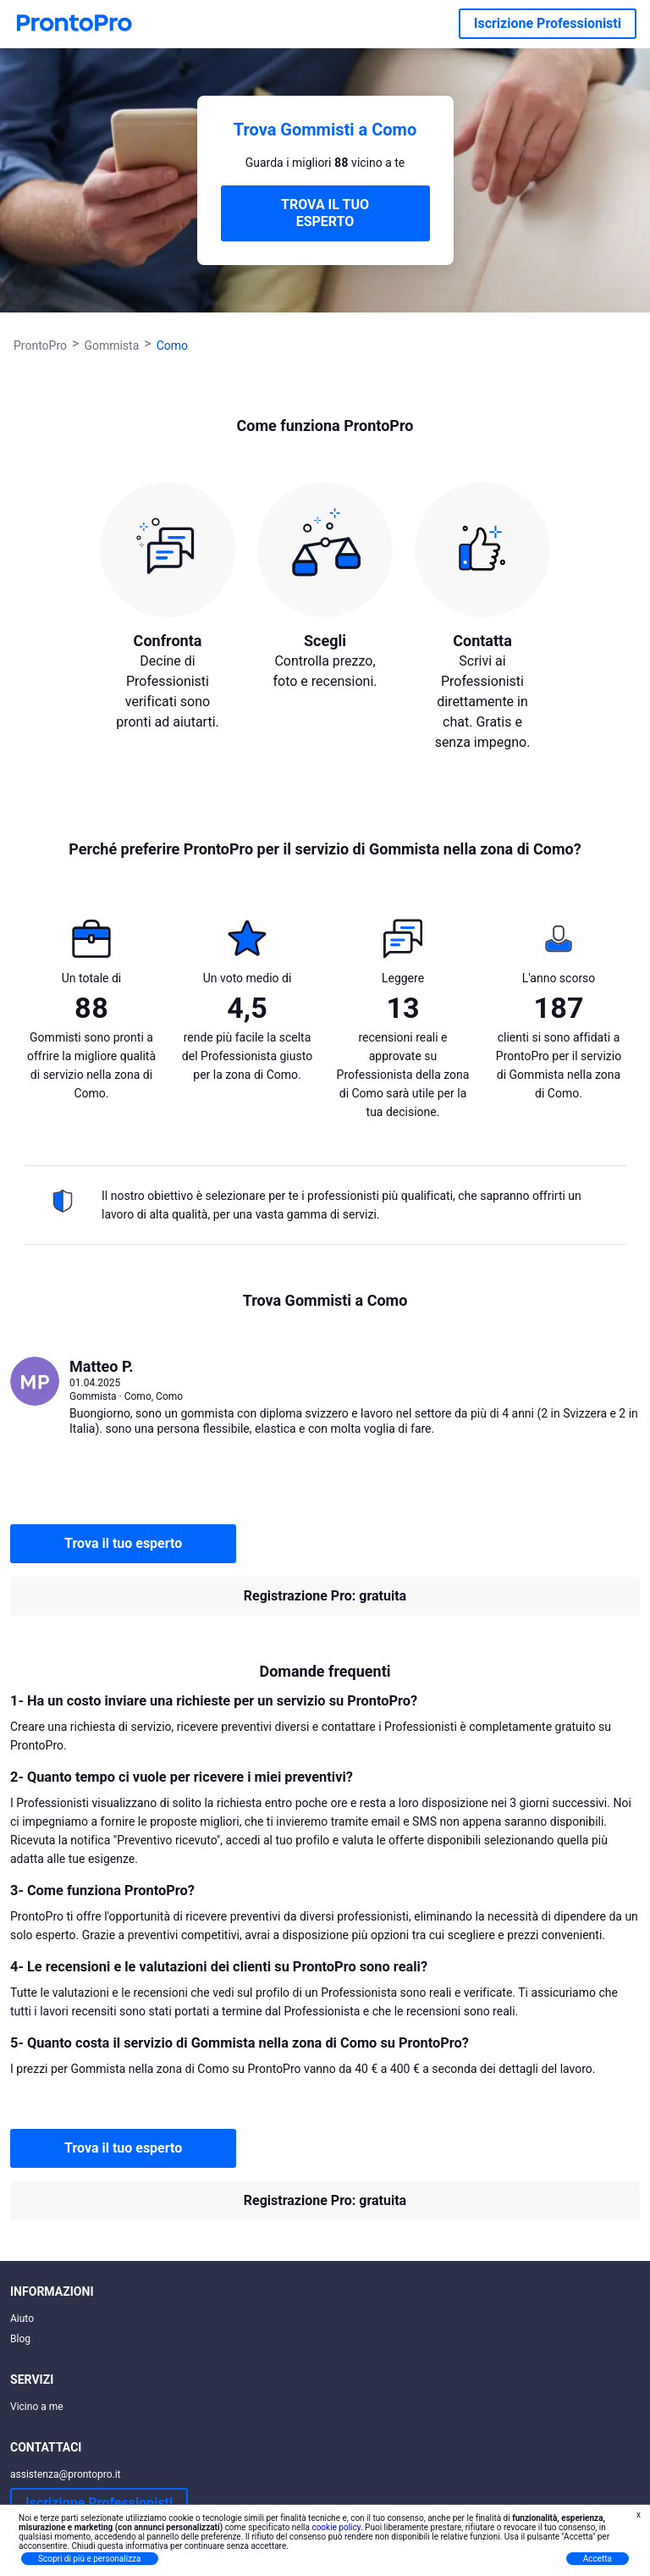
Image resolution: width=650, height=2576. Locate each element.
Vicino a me (36, 2407)
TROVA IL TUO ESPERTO (325, 212)
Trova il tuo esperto (123, 1543)
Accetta (597, 2558)
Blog (20, 2339)
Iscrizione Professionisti (547, 23)
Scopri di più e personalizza (89, 2558)
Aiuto (22, 2318)
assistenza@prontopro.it (65, 2474)
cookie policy (336, 2527)
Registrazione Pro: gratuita (325, 1596)
